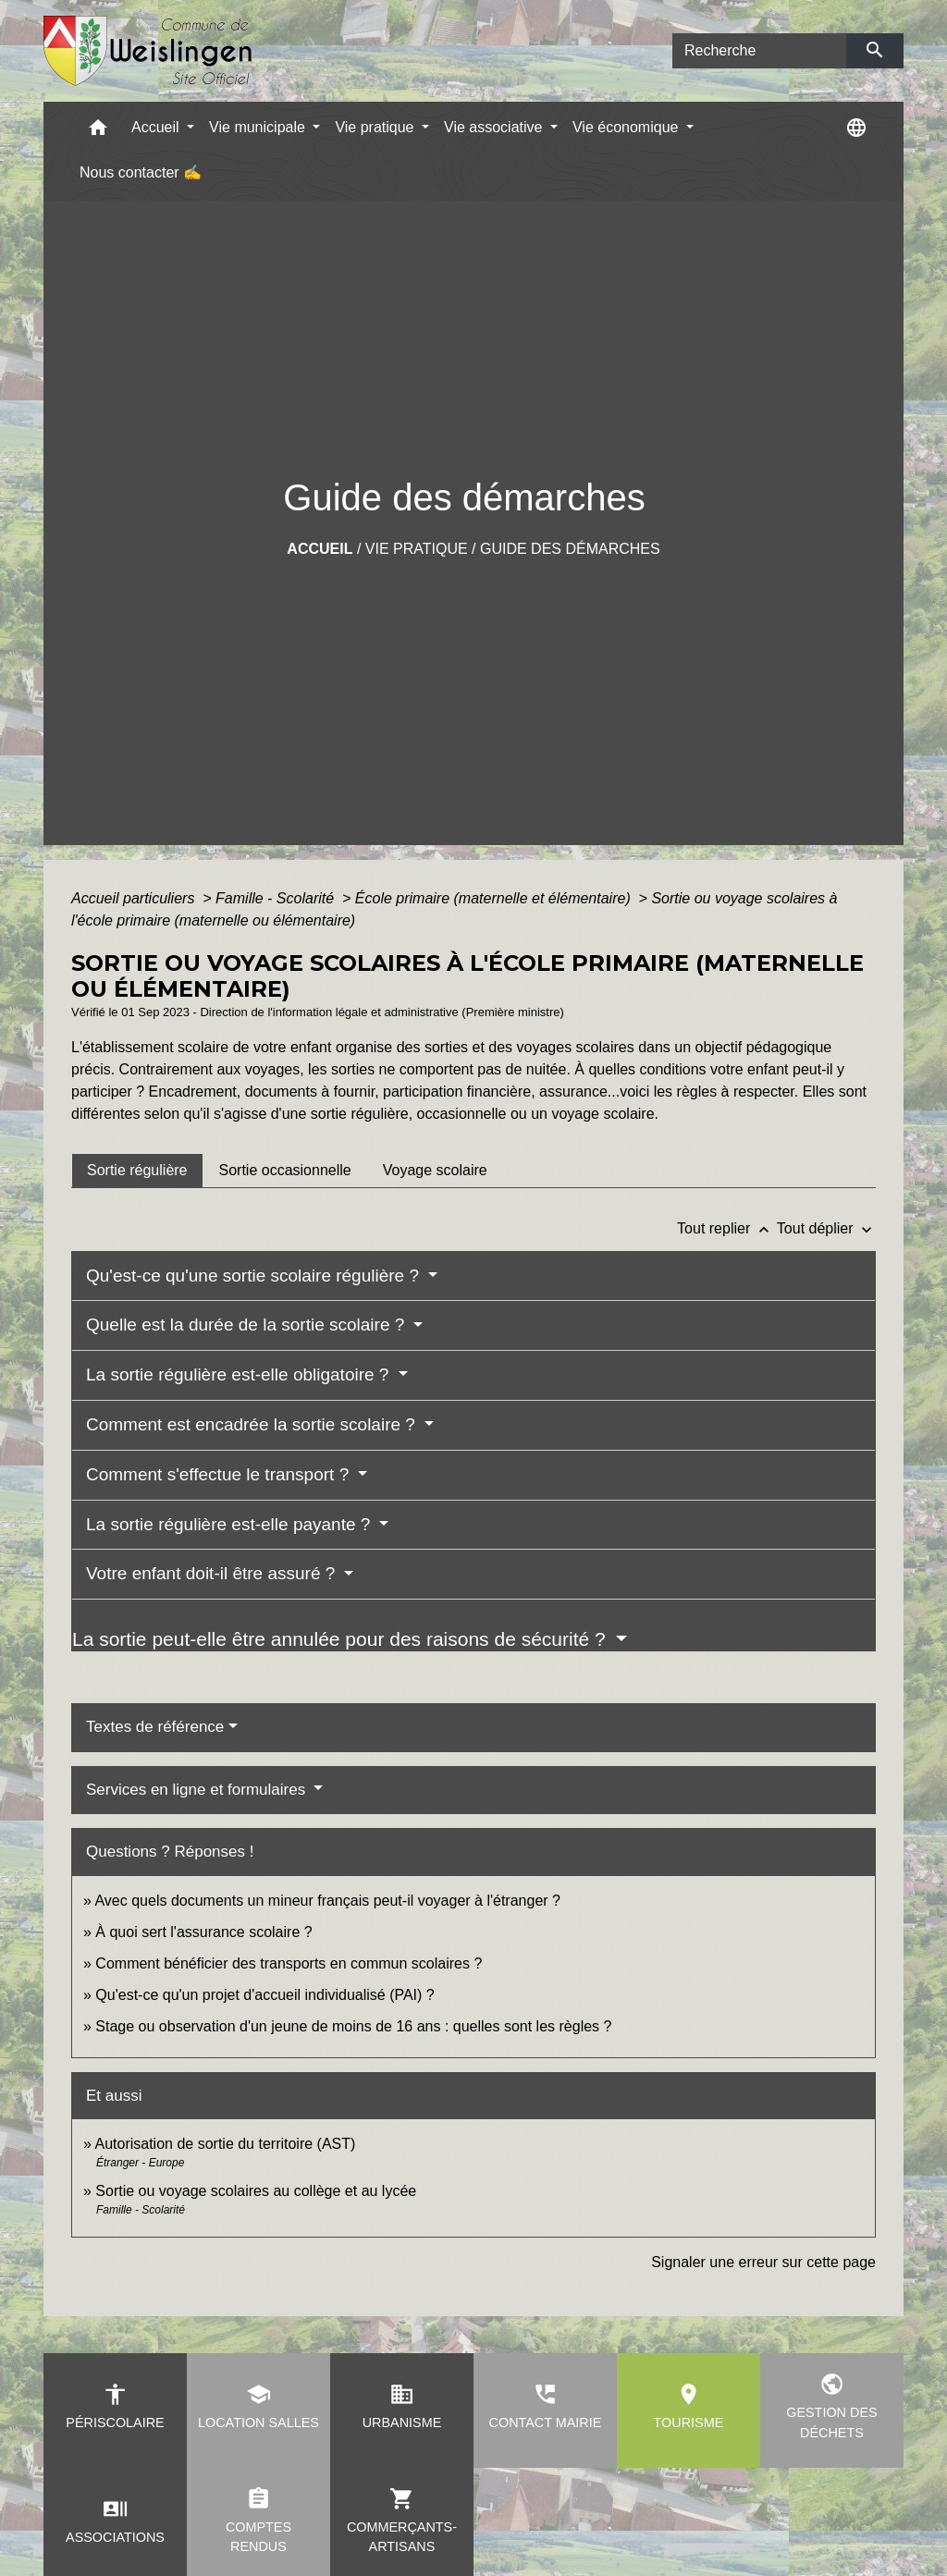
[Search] (759, 50)
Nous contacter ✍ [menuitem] (141, 172)
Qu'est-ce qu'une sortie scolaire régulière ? (255, 1275)
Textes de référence (155, 1727)
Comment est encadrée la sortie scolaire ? (253, 1424)
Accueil (319, 549)
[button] (98, 131)
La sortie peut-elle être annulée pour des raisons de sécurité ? (341, 1639)
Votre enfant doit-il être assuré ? (213, 1573)
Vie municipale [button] (259, 127)
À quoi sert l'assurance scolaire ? (203, 1932)
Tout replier (727, 1228)
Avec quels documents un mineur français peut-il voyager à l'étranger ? (327, 1900)
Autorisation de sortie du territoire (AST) (224, 2144)
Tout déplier (826, 1228)
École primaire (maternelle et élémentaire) (494, 898)
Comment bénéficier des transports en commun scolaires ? (288, 1963)
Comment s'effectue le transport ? (219, 1474)
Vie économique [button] (627, 127)
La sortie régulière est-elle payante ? (230, 1524)
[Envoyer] (875, 50)
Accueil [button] (157, 127)
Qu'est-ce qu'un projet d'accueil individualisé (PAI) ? (264, 1995)
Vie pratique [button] (376, 127)
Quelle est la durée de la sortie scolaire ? (248, 1324)
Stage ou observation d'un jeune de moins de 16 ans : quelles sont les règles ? (353, 2026)
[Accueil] (148, 51)
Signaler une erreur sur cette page (763, 2262)
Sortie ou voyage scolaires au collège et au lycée (255, 2191)
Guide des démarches (570, 549)
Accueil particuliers (135, 898)
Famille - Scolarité (276, 898)
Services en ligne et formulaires (198, 1789)
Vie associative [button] (495, 127)
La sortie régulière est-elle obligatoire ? (240, 1374)
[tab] (137, 1170)
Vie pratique (416, 549)
